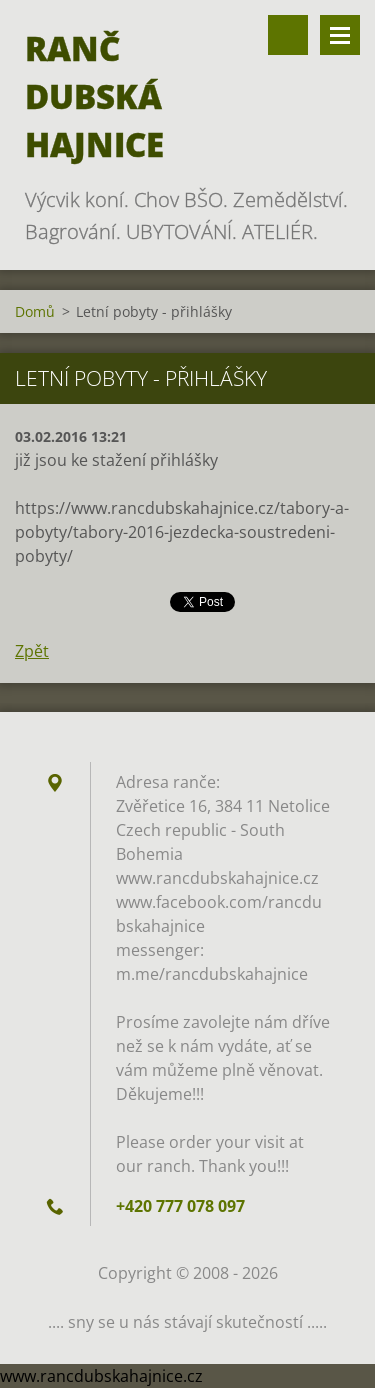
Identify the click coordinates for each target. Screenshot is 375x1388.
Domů (35, 311)
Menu (340, 35)
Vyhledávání (288, 35)
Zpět (32, 651)
